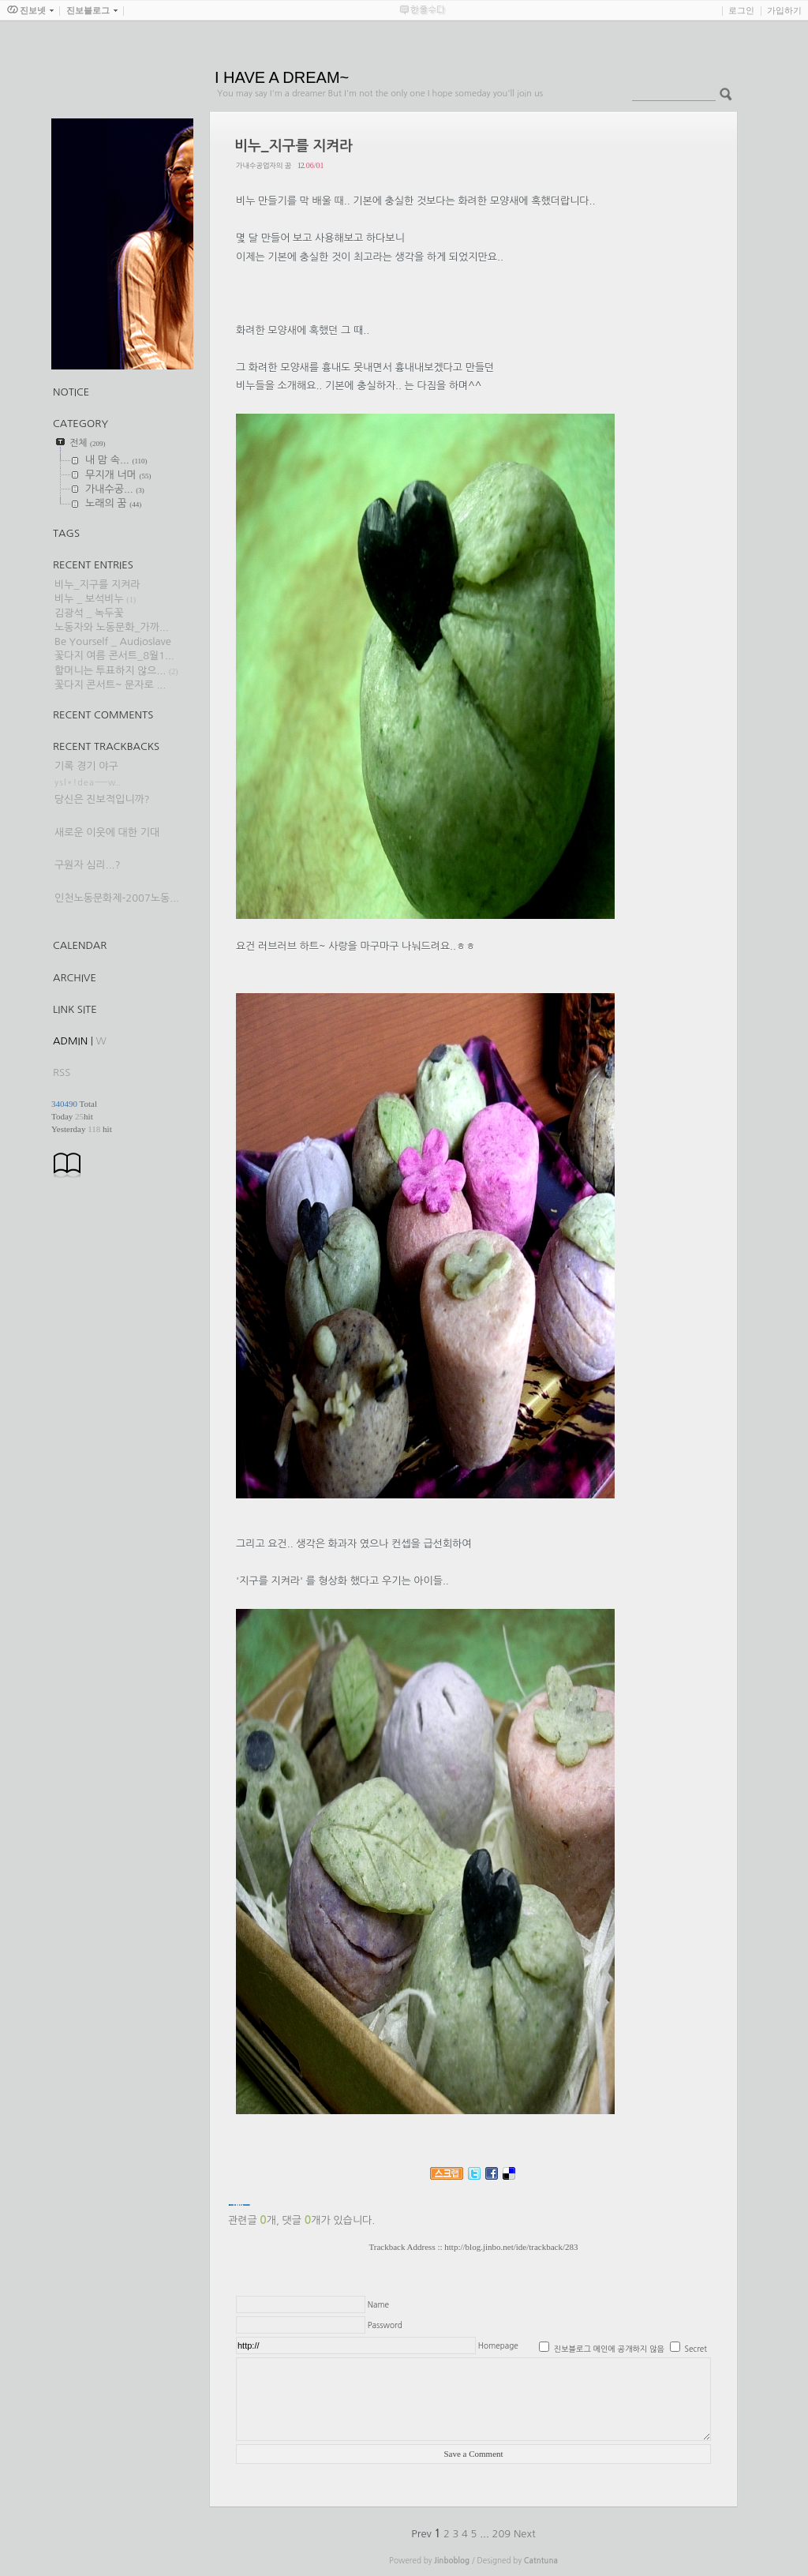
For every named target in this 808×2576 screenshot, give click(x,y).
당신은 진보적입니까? (102, 799)
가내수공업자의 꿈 (263, 165)
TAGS (66, 533)
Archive (74, 978)
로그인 (741, 10)
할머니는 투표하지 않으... (110, 671)
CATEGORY (80, 423)
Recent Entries (93, 565)
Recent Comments (103, 715)
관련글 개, (253, 2220)
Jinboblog (451, 2560)
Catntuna (541, 2560)
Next (525, 2534)
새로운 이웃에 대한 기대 (106, 832)
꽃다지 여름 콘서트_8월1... (114, 656)
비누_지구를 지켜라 (97, 584)
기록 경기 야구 (86, 766)
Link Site (75, 1009)
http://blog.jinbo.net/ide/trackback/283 (511, 2247)
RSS (61, 1072)
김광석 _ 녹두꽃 (89, 613)
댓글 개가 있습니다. (328, 2220)
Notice (71, 392)
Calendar (80, 945)
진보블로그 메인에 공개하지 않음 (609, 2349)
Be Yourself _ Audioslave (112, 641)
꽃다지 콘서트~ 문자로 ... (110, 685)
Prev (422, 2534)
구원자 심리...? (87, 865)
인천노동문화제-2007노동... (116, 898)
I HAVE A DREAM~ (282, 77)
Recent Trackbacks (106, 746)
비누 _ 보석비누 (89, 599)
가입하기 (784, 10)
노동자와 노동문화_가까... (111, 627)
